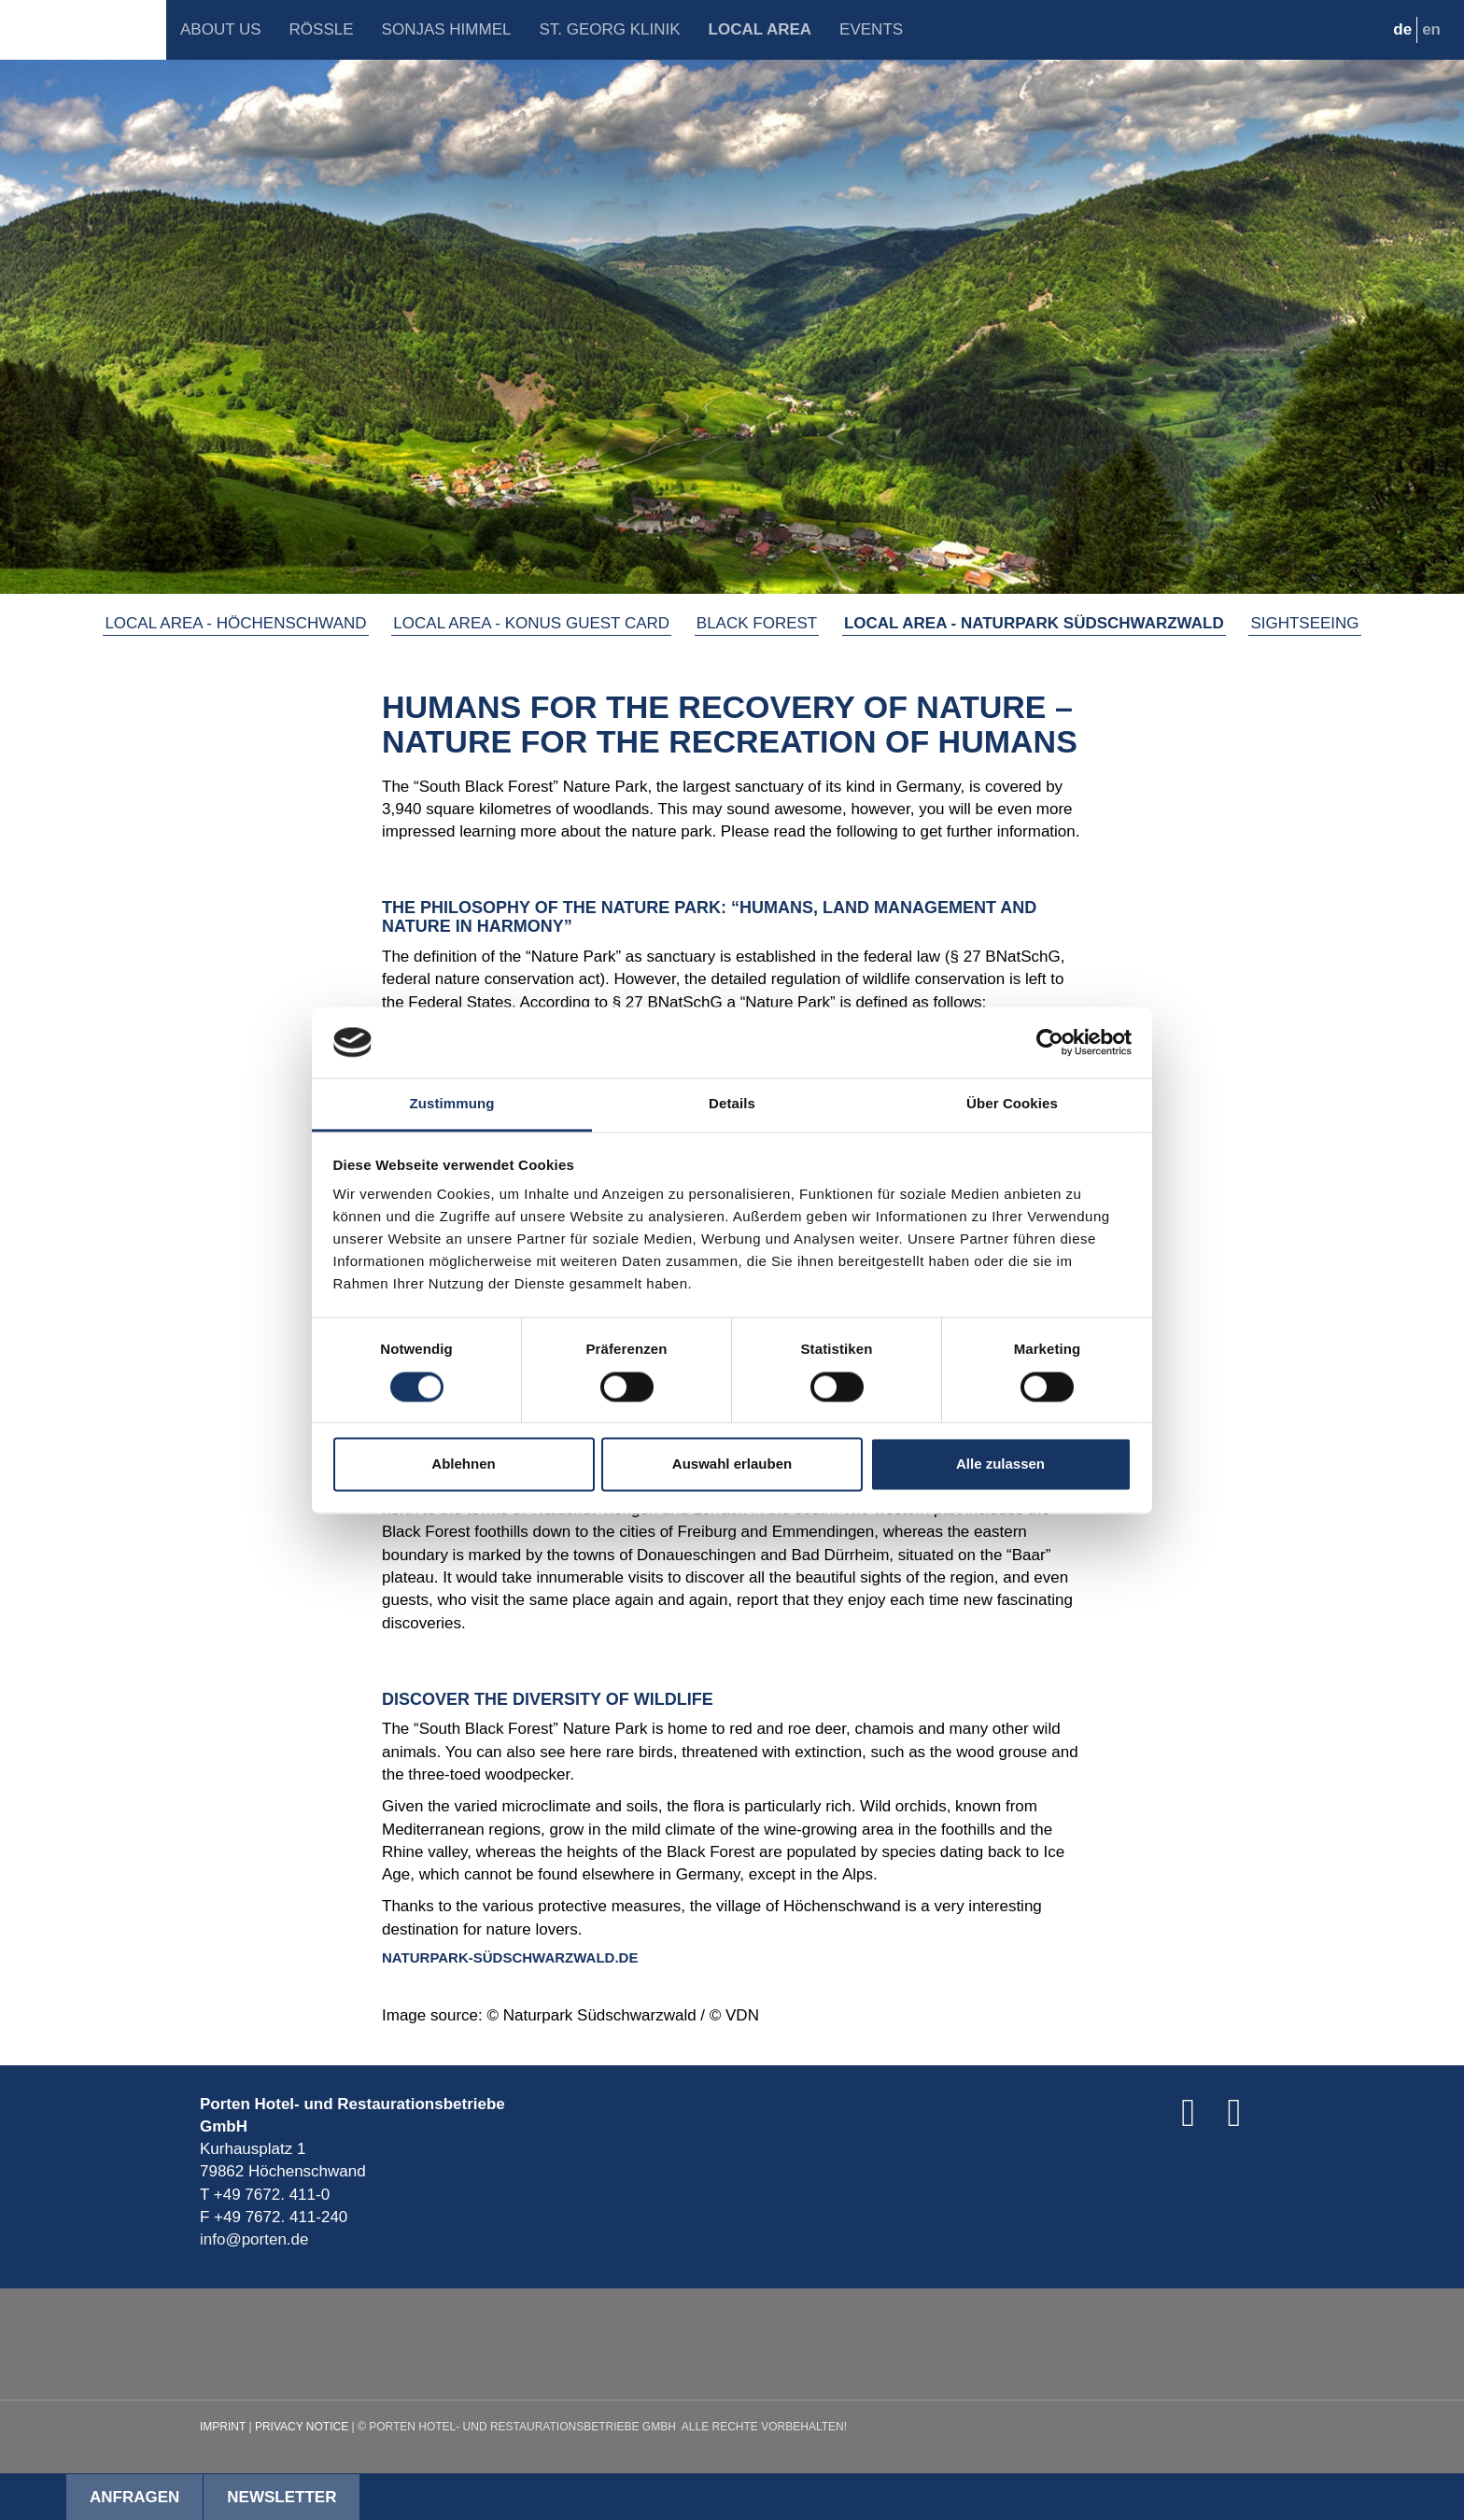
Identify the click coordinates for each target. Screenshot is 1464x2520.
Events (871, 29)
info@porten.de (254, 2239)
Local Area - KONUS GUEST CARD (531, 623)
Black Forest (757, 623)
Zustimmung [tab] (452, 1104)
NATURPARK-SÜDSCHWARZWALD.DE (510, 1957)
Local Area (760, 29)
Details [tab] (732, 1104)
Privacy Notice (301, 2426)
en (1431, 29)
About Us (220, 29)
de (1402, 29)
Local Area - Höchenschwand (235, 623)
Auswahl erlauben (732, 1464)
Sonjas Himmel (447, 29)
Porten (83, 30)
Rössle (321, 29)
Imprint (223, 2426)
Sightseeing (1304, 623)
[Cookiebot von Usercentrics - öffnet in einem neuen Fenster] (1050, 1042)
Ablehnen (463, 1464)
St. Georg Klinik (609, 29)
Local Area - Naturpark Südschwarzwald (1034, 623)
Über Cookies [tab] (1012, 1104)
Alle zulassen (1000, 1464)
